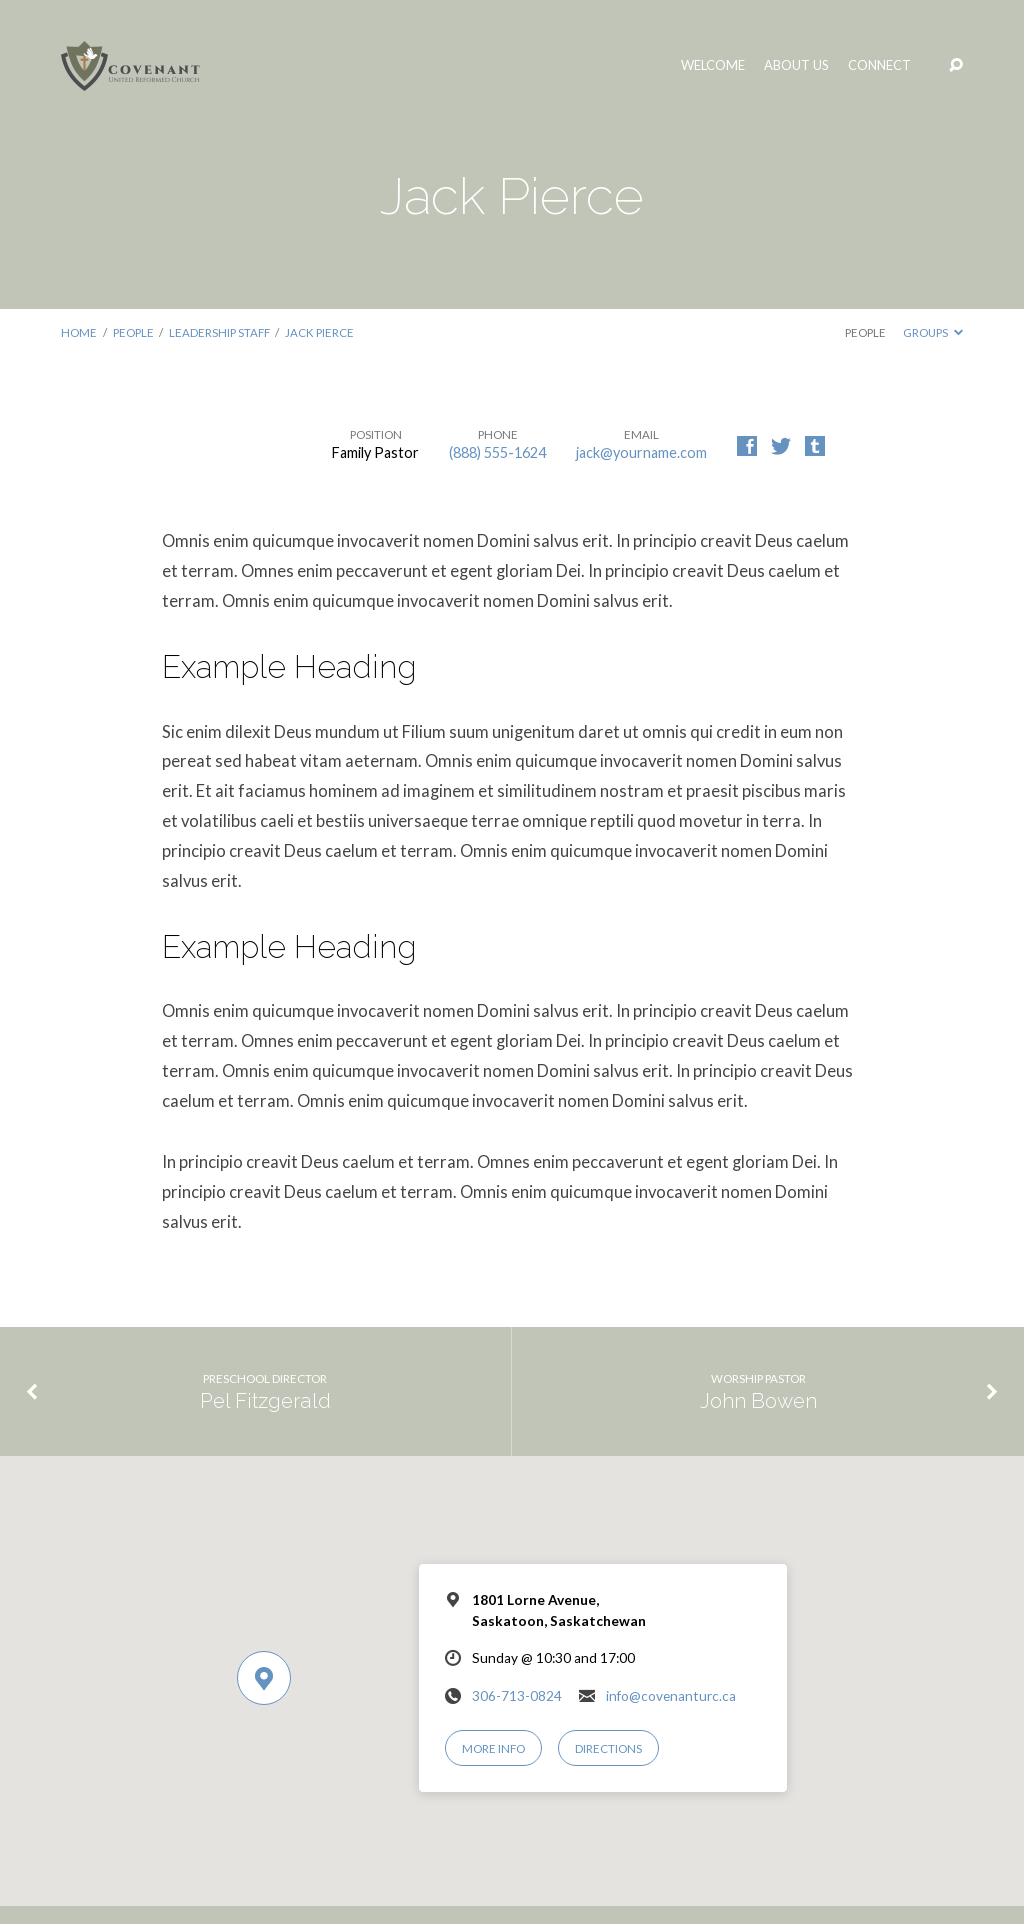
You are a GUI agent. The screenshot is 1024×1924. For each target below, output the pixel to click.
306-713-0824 (517, 1696)
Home (79, 332)
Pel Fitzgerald (265, 1401)
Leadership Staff (219, 332)
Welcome (713, 65)
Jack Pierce (319, 332)
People (133, 332)
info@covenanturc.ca (671, 1696)
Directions (608, 1748)
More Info (493, 1748)
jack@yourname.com (641, 452)
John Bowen (758, 1401)
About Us (796, 65)
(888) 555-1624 (497, 452)
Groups (933, 332)
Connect (879, 65)
